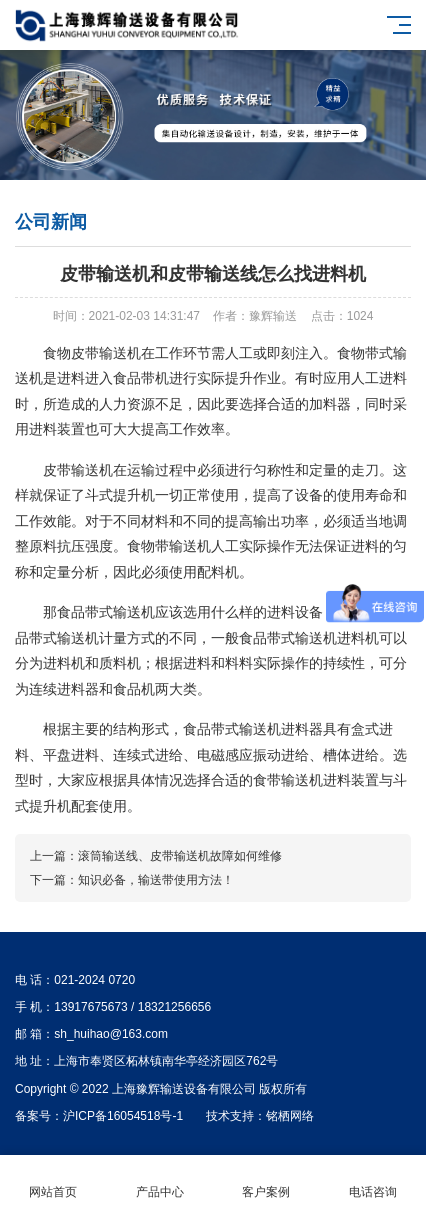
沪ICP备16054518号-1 (123, 1116)
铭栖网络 (290, 1116)
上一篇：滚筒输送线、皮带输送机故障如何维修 (156, 856)
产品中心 (160, 1180)
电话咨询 (373, 1180)
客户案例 (266, 1180)
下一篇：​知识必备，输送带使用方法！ (132, 880)
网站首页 (53, 1180)
